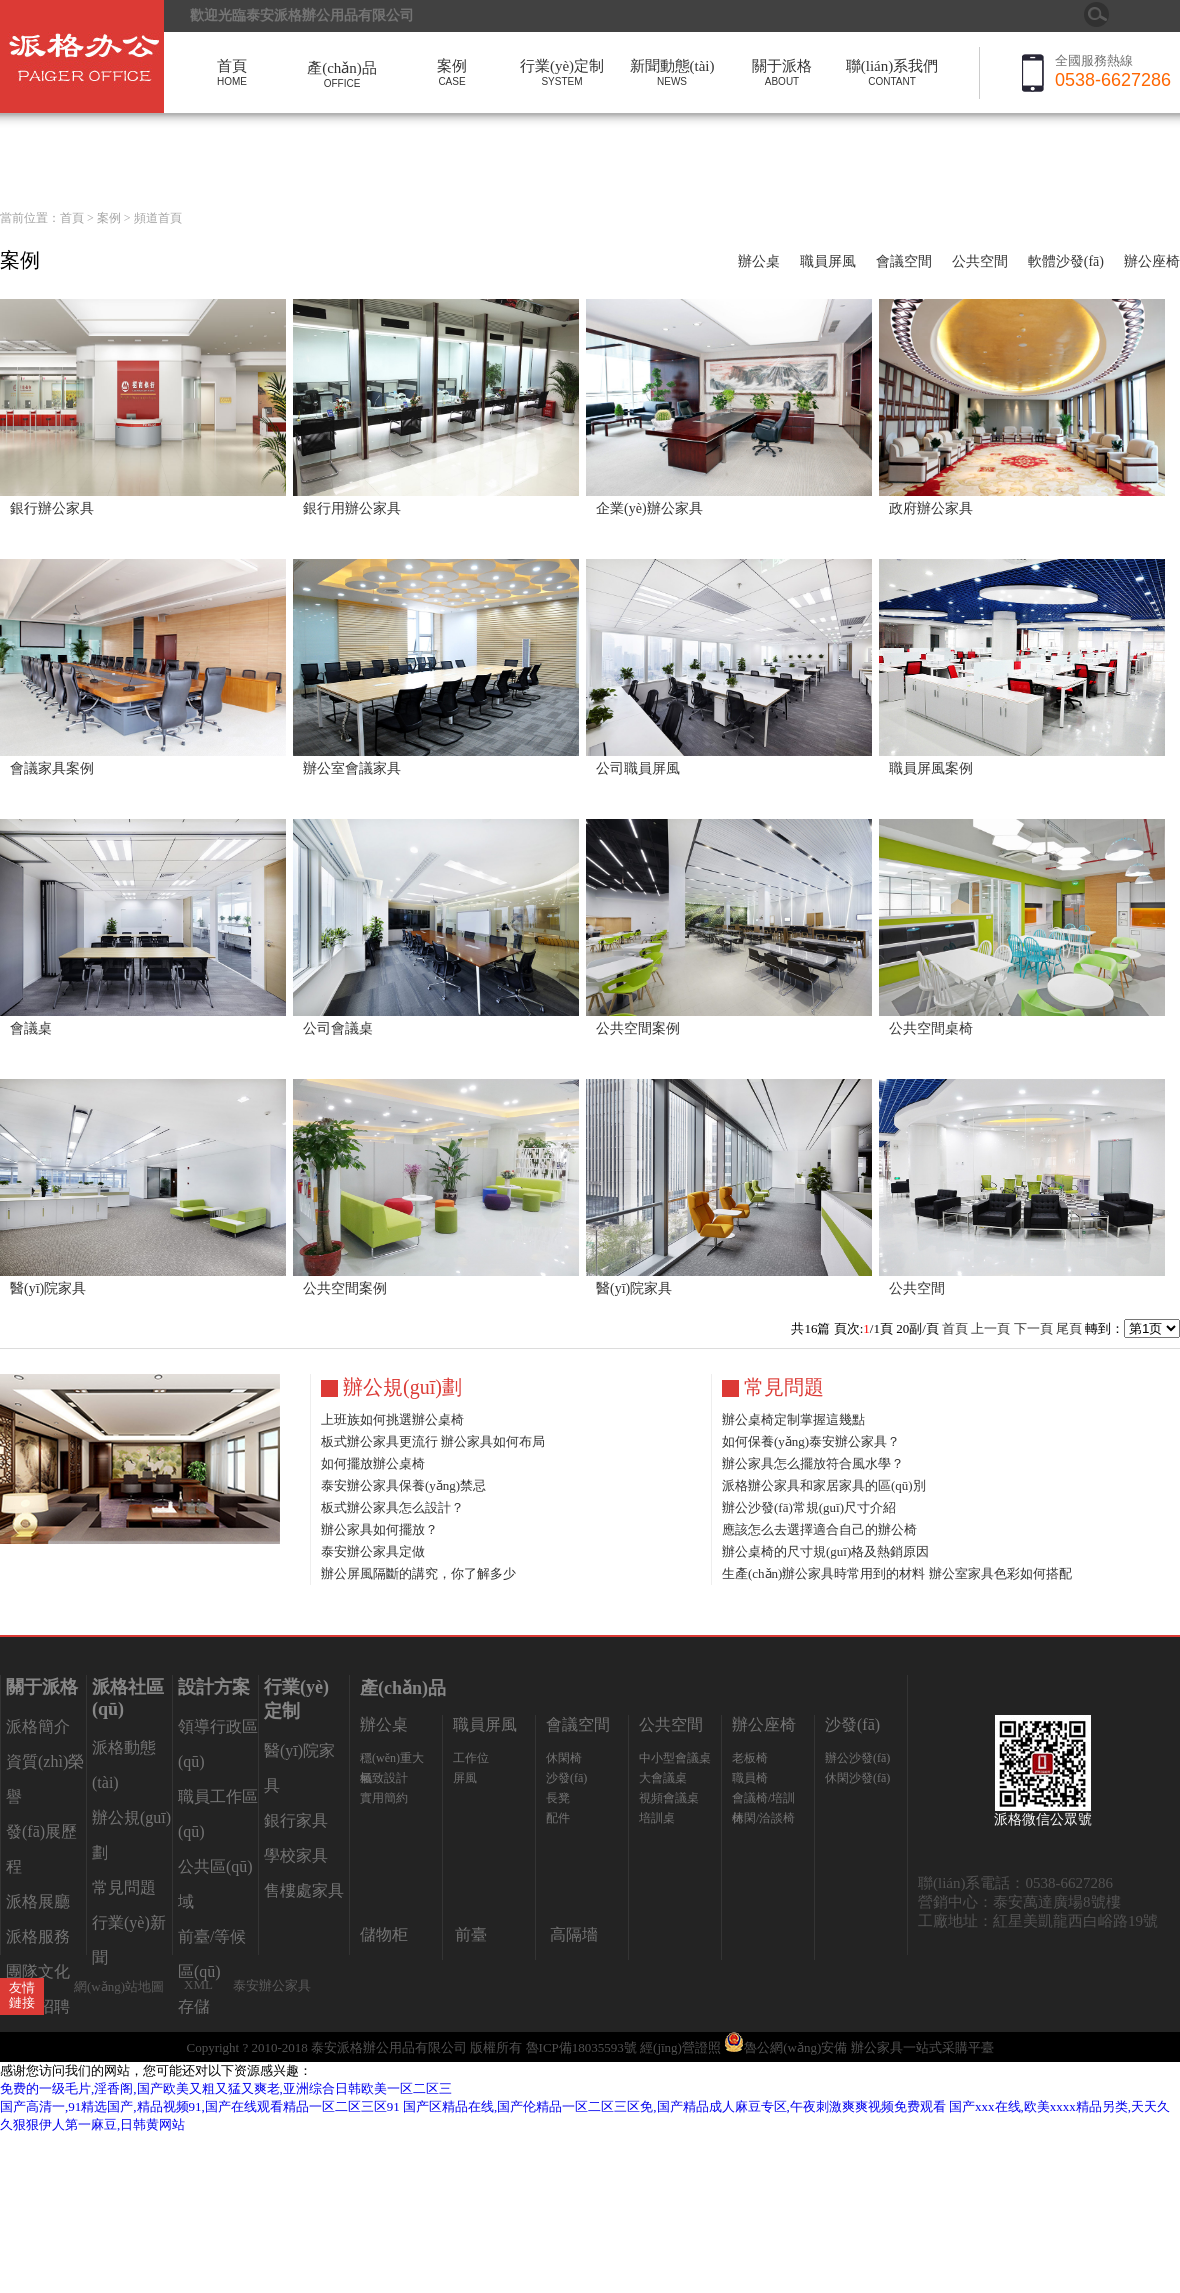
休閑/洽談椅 (763, 1818)
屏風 (465, 1778)
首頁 (72, 218)
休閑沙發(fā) (857, 1778)
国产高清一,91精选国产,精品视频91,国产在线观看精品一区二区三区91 (200, 2106)
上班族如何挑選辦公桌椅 (392, 1419)
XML (198, 1984)
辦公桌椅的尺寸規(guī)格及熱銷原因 (825, 1551)
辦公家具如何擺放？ (379, 1529)
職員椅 (750, 1778)
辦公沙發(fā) (857, 1758)
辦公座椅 (1152, 261)
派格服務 (38, 1936)
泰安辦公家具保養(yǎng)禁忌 (403, 1485)
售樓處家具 (304, 1890)
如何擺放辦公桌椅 (373, 1463)
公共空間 (980, 261)
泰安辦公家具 (272, 1985)
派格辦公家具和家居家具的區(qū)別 (824, 1485)
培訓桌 (657, 1818)
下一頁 (1033, 1328)
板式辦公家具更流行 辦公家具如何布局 (433, 1441)
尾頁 (1069, 1328)
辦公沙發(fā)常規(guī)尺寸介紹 (809, 1507)
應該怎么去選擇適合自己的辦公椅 (819, 1529)
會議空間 (904, 261)
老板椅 (750, 1758)
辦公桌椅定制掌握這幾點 (793, 1419)
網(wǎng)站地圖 (119, 1986)
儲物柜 (384, 1934)
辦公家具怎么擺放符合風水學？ (813, 1463)
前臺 (471, 1934)
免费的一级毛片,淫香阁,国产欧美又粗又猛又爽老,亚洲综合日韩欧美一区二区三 (226, 2088)
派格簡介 (38, 1726)
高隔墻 (574, 1934)
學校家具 (296, 1855)
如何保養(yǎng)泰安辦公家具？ (811, 1441)
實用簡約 (384, 1798)
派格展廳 (38, 1901)
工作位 (471, 1758)
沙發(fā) (566, 1778)
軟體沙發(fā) (1066, 261)
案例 (109, 218)
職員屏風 (828, 261)
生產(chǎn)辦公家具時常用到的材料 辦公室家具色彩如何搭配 (897, 1573)
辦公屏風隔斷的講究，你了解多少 (418, 1573)
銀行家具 (296, 1820)
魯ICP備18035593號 (581, 2047)
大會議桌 (663, 1778)
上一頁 (990, 1328)
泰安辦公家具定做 (373, 1551)
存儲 (194, 2006)
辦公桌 (759, 261)
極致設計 (384, 1778)
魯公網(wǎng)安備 (787, 2047)
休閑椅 (564, 1758)
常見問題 (124, 1887)
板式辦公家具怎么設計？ (392, 1507)
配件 (558, 1818)
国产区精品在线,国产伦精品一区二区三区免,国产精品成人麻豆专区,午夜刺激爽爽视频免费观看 (674, 2106)
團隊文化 (38, 1971)
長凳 (558, 1798)
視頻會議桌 (669, 1798)
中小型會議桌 (675, 1758)
